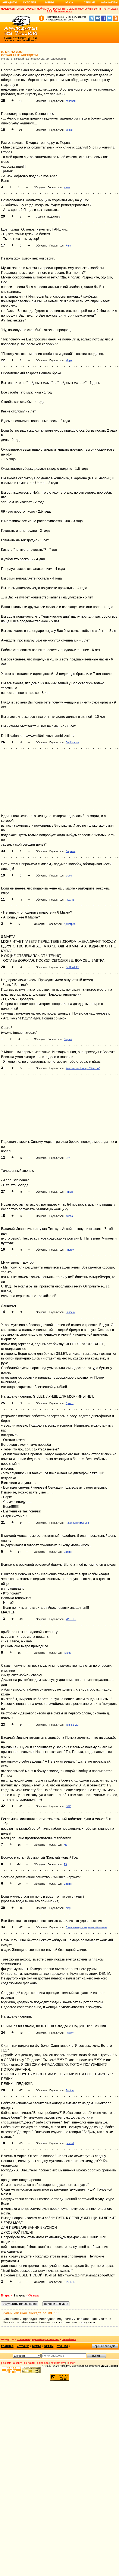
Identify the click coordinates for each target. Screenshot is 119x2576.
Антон (69, 1191)
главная (7, 2346)
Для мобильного (41, 8)
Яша (68, 245)
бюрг (68, 1908)
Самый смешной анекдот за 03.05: (31, 2313)
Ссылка (40, 216)
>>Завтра (32, 2295)
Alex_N (70, 899)
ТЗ (65, 1864)
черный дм (72, 1724)
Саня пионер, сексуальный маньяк (86, 1927)
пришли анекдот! (105, 2346)
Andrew (70, 1249)
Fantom (70, 2090)
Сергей (68, 1039)
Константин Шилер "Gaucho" (83, 1068)
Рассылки (59, 8)
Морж (69, 360)
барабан (71, 100)
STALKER (69, 2281)
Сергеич (70, 851)
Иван (67, 187)
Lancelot (70, 1312)
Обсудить (41, 100)
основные (23, 2339)
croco (69, 875)
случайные (69, 2339)
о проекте (43, 2362)
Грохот (69, 1403)
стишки (62, 2346)
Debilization (72, 742)
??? (68, 1157)
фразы (48, 2346)
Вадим (68, 1551)
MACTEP (71, 1619)
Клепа (69, 1216)
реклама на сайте (11, 2362)
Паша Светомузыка (77, 1522)
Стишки (89, 2)
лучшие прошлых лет (45, 2339)
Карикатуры (109, 2)
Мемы (49, 2)
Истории (29, 2)
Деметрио (69, 924)
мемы (36, 2346)
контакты (29, 2362)
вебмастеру (58, 2362)
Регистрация (110, 8)
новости (71, 2362)
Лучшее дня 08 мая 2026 (16, 8)
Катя (66, 1844)
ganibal (70, 2143)
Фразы (69, 2)
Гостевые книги (63, 11)
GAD (68, 1806)
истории (23, 2346)
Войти (97, 8)
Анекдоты (9, 2)
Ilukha (67, 1652)
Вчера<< (7, 2295)
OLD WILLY (72, 967)
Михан (69, 129)
